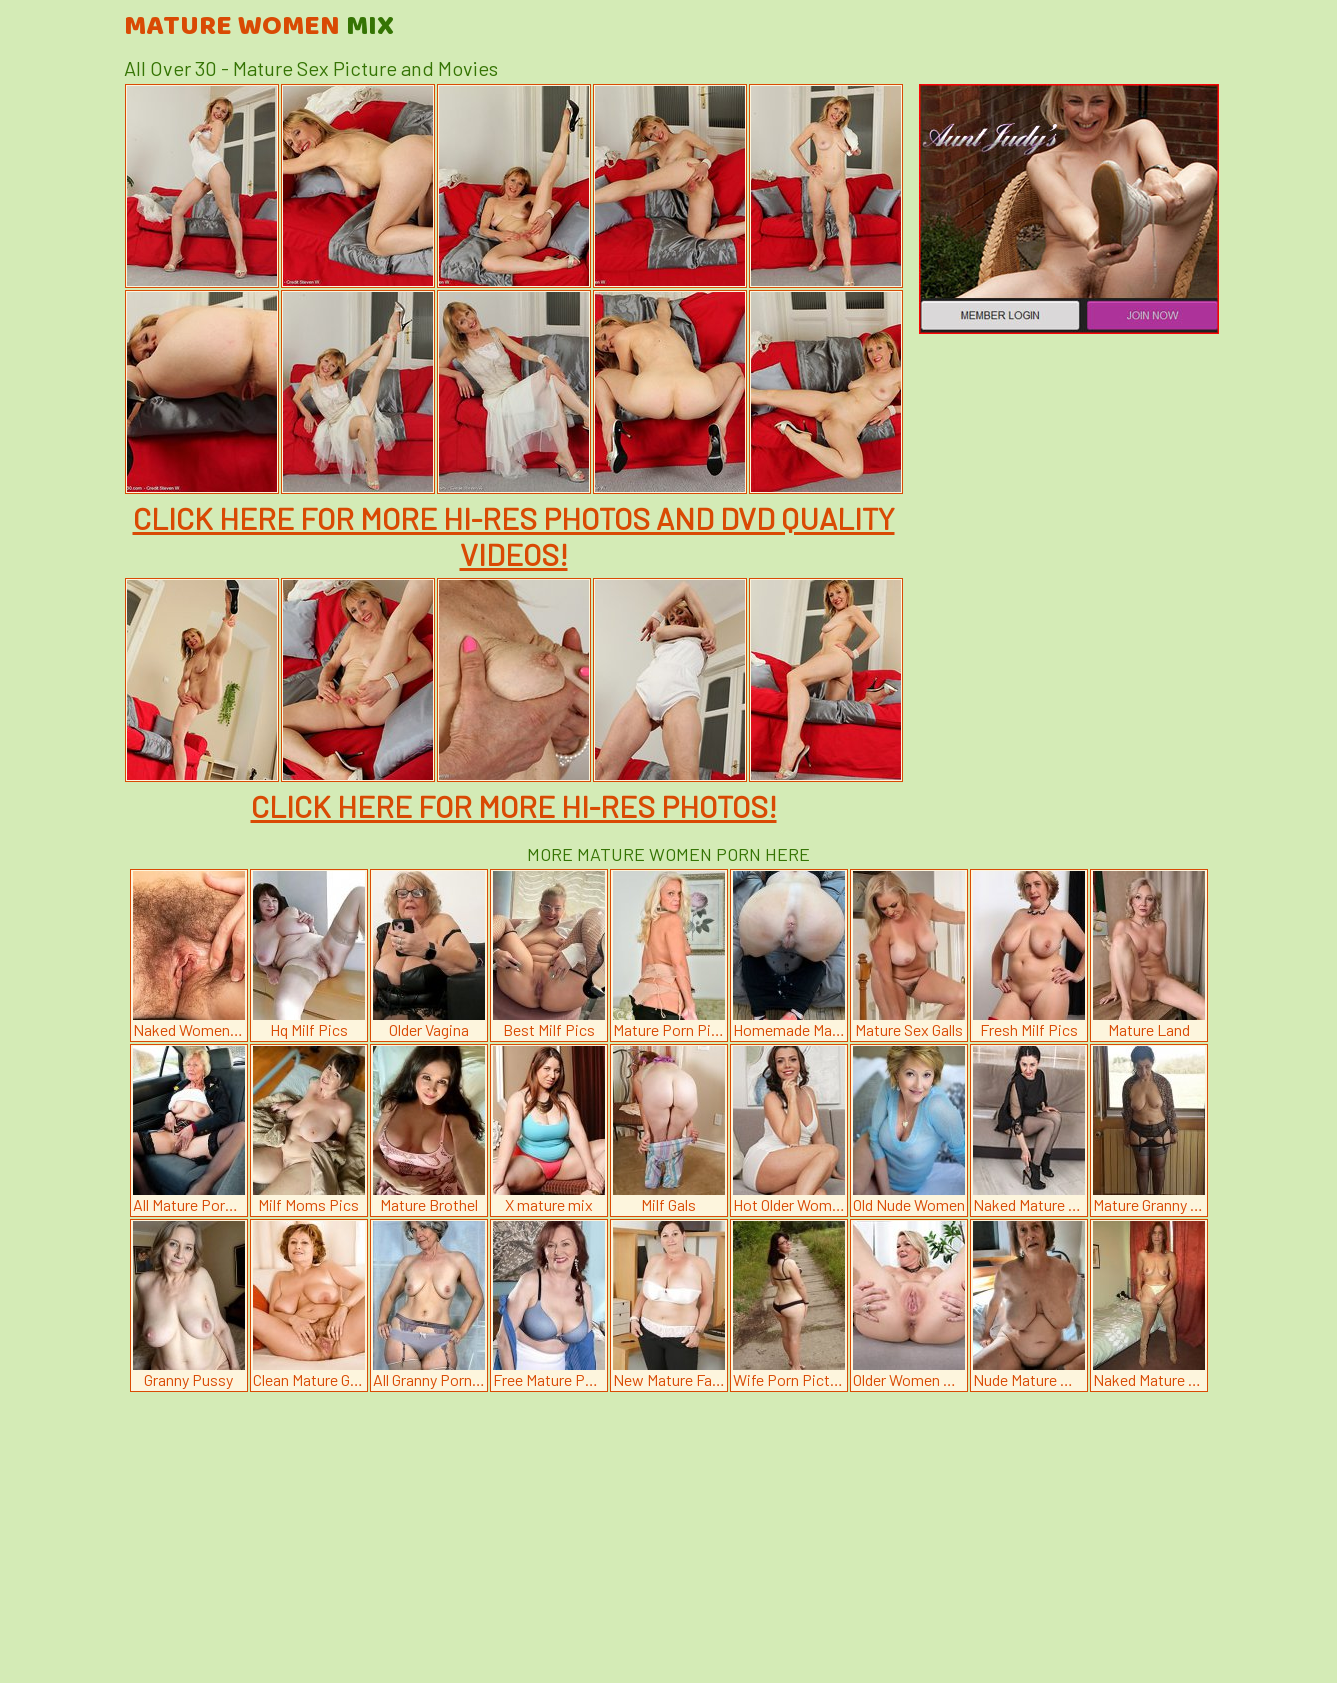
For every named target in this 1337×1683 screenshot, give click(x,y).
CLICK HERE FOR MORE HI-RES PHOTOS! (514, 806)
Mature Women (259, 27)
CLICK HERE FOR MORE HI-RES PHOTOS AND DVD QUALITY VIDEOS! (514, 536)
